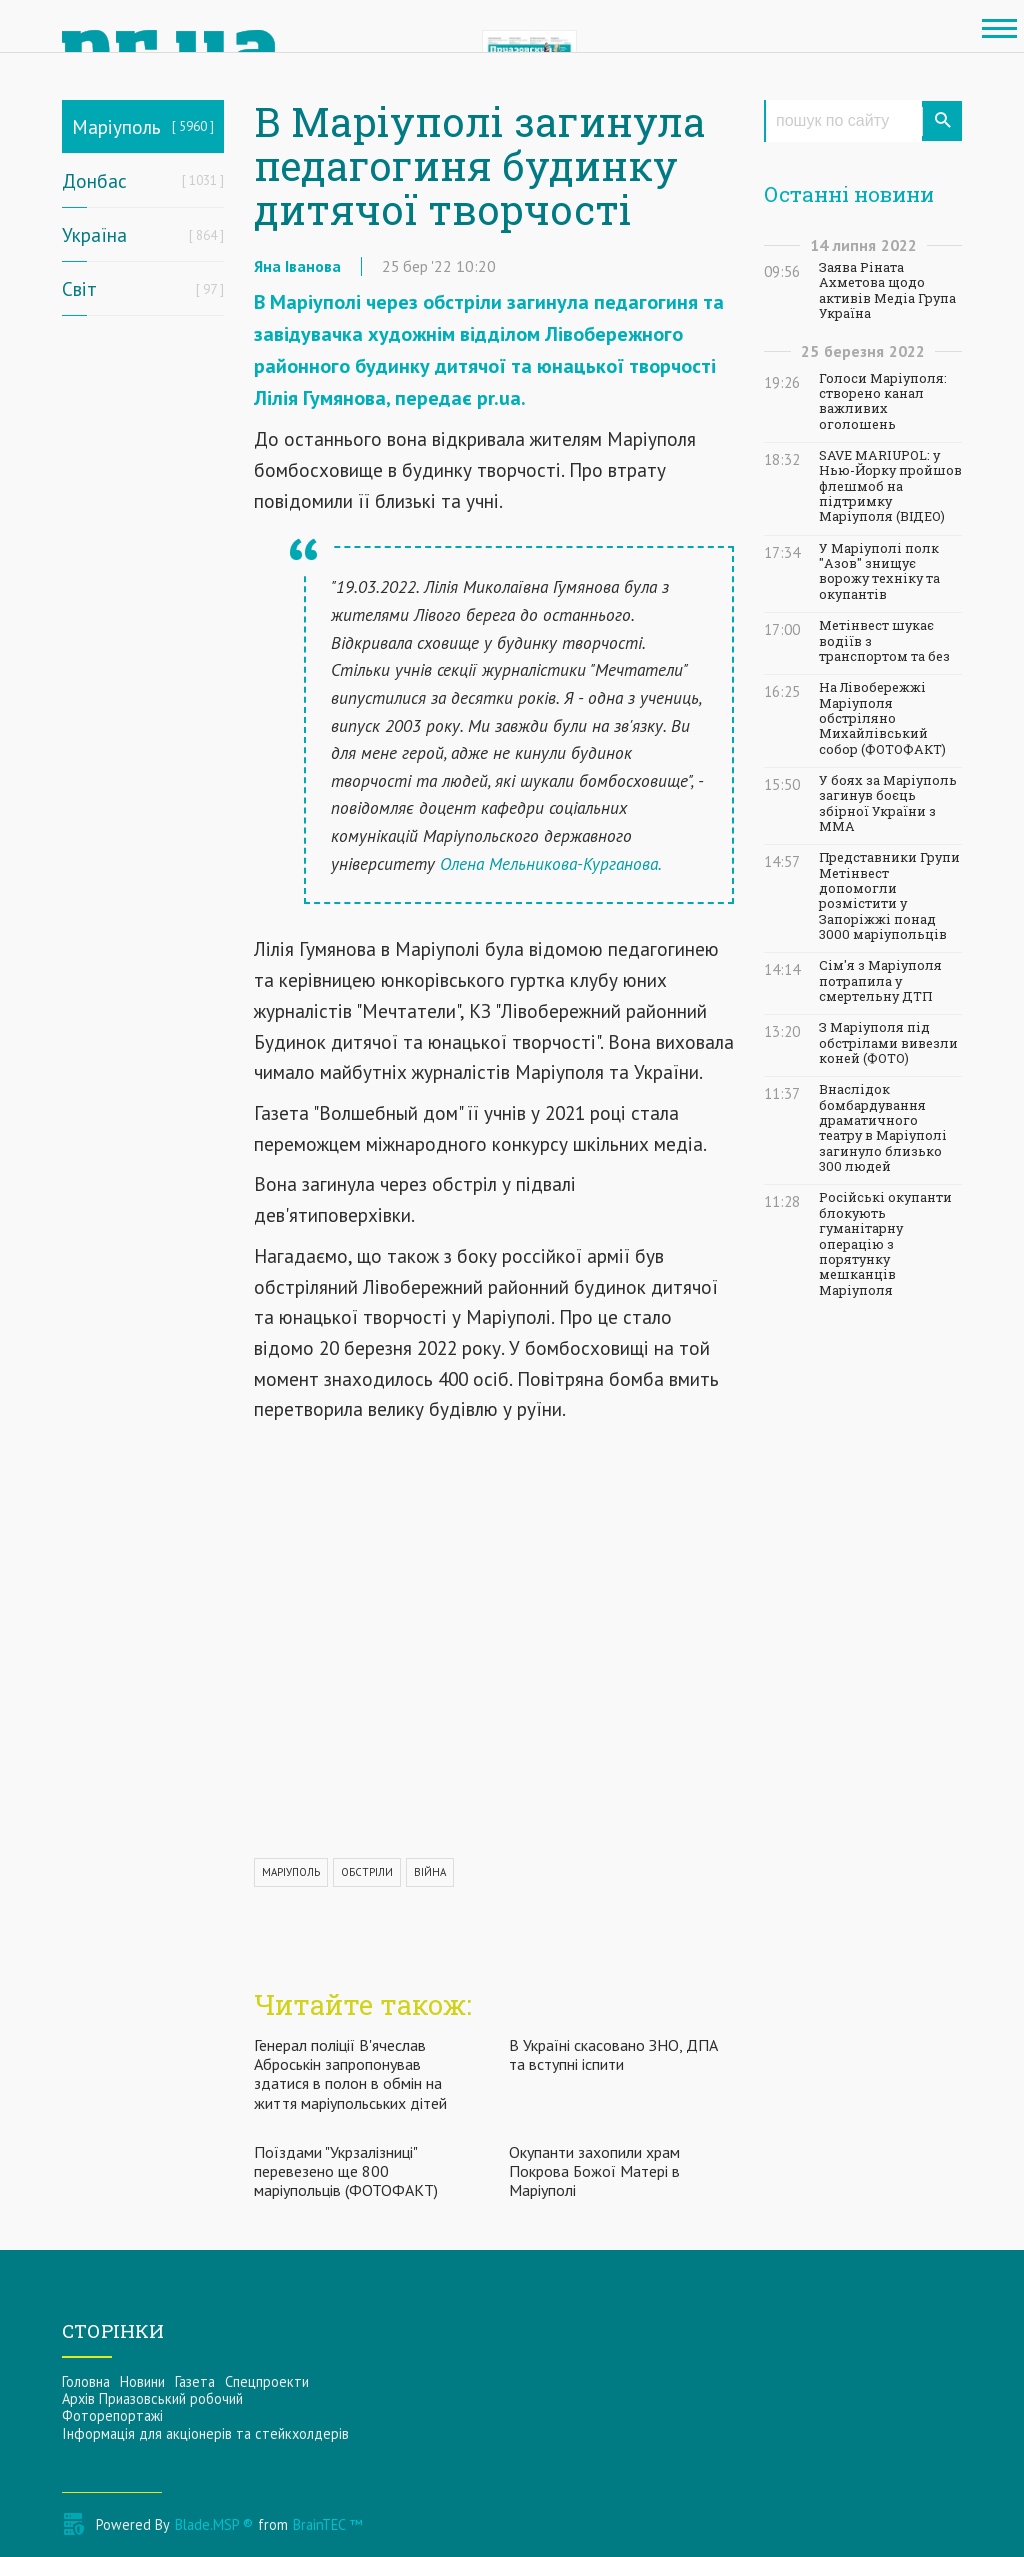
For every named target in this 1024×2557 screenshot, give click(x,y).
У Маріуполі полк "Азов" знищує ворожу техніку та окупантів (879, 571)
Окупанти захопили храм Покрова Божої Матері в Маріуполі (594, 2171)
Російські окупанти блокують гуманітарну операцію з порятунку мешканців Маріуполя (885, 1243)
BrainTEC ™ (327, 2524)
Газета (195, 2381)
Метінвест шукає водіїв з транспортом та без (884, 641)
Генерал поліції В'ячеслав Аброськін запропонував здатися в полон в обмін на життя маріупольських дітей (350, 2074)
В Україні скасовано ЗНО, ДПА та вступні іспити (613, 2054)
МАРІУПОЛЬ (291, 1872)
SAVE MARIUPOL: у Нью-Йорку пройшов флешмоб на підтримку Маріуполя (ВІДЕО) (890, 486)
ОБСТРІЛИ (367, 1872)
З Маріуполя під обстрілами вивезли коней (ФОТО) (888, 1043)
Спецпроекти (267, 2381)
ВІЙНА (430, 1872)
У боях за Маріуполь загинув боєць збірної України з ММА (888, 803)
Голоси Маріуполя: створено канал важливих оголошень (883, 401)
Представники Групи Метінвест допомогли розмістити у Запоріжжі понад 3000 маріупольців (889, 896)
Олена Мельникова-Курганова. (551, 863)
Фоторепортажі (112, 2415)
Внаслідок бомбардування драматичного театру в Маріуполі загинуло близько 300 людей (883, 1128)
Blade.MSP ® (214, 2524)
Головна (86, 2381)
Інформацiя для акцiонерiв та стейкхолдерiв (205, 2433)
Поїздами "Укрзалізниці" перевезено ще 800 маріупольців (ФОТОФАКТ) (346, 2171)
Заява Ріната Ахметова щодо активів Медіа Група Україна (887, 290)
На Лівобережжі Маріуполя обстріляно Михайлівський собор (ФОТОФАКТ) (882, 718)
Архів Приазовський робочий (152, 2398)
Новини (142, 2381)
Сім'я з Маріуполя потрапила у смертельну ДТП (880, 981)
